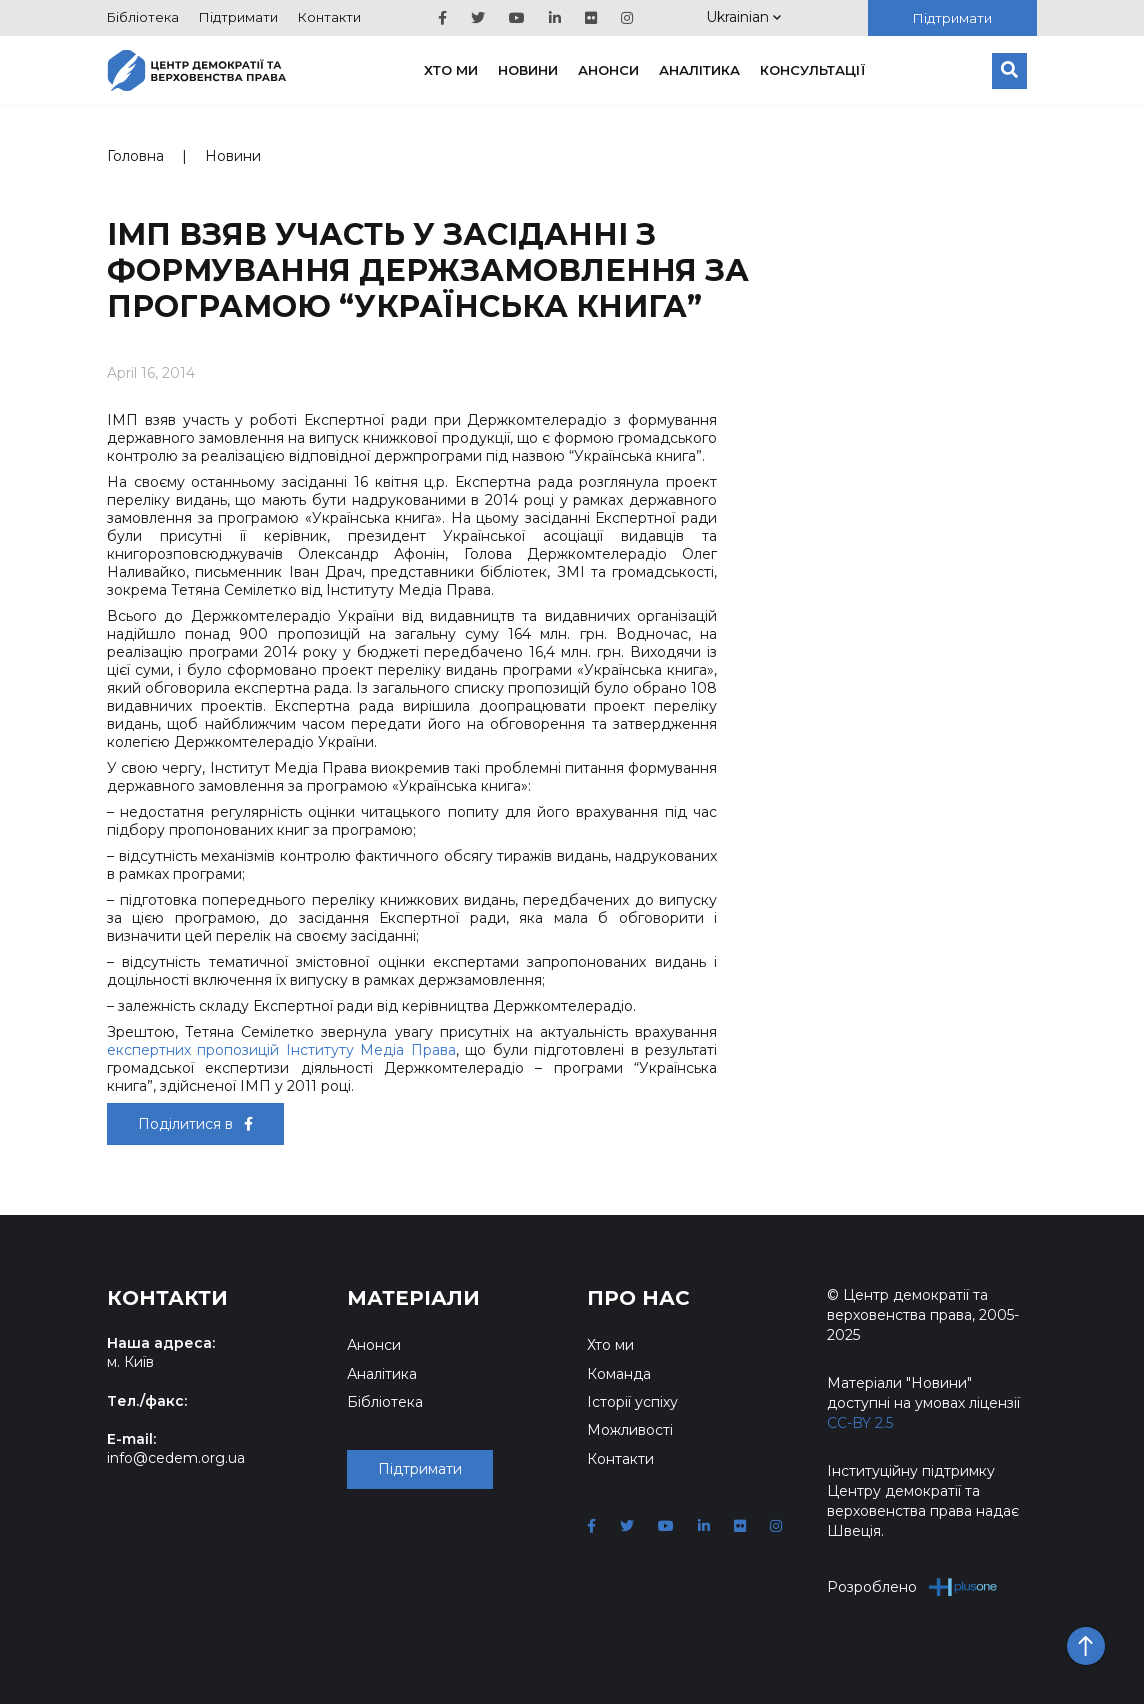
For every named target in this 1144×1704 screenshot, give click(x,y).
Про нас (638, 1298)
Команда (619, 1374)
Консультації (813, 70)
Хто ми (451, 70)
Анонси (608, 70)
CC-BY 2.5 (860, 1423)
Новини (528, 70)
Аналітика (699, 70)
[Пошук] (1009, 71)
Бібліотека (143, 17)
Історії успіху (632, 1402)
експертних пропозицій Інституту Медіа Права (281, 1050)
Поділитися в (195, 1124)
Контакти (329, 17)
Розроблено (912, 1586)
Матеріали (413, 1298)
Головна (135, 156)
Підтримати (238, 17)
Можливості (630, 1430)
